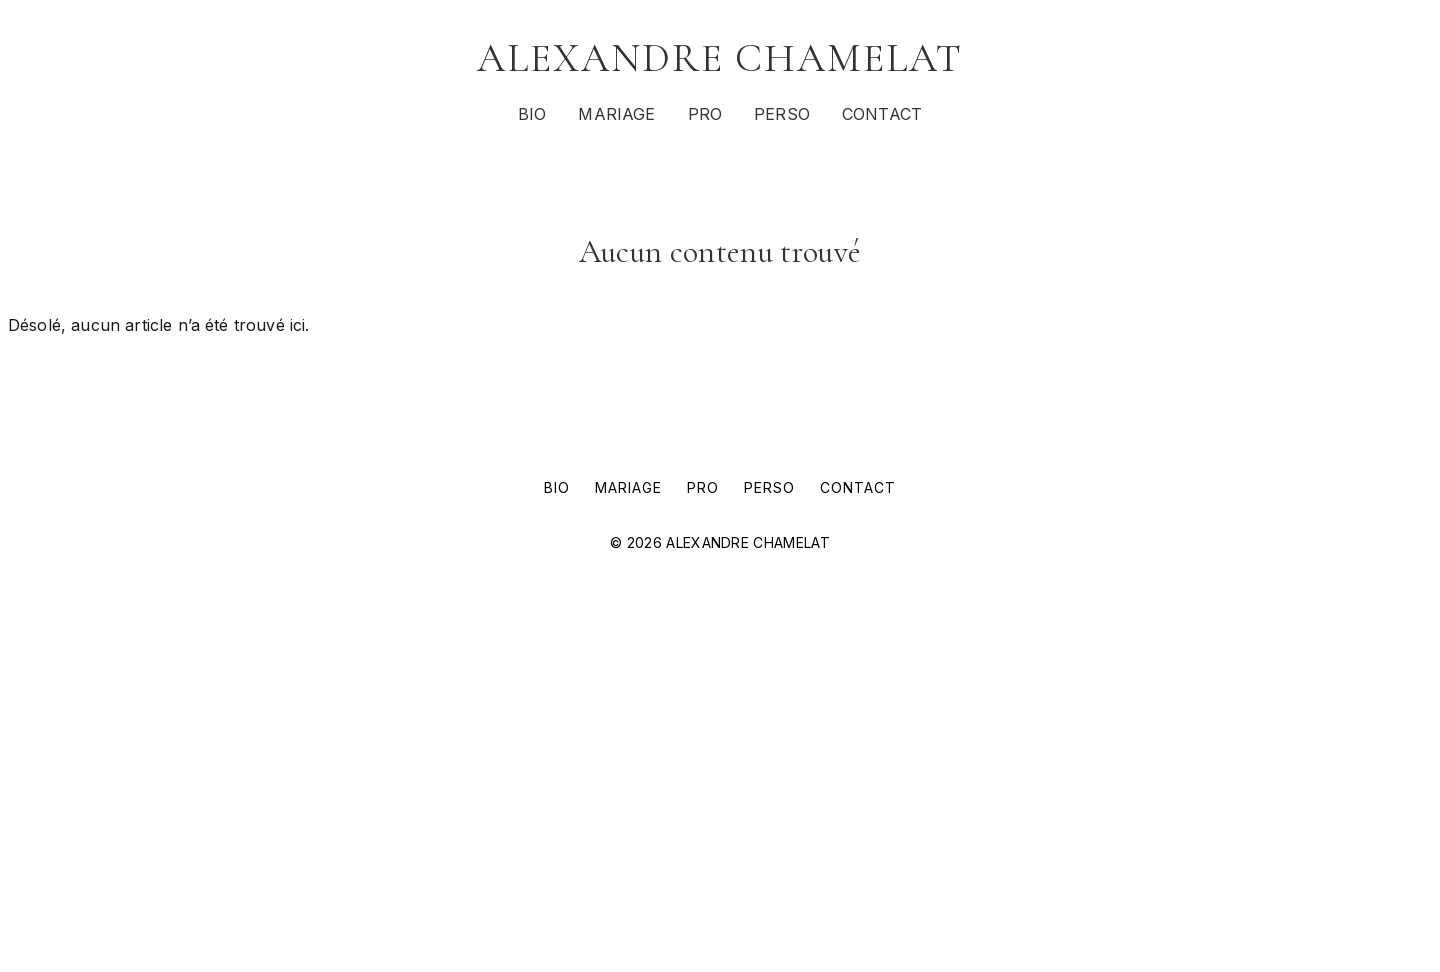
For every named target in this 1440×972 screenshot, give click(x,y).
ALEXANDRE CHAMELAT (720, 58)
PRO (705, 114)
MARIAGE (616, 114)
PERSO (782, 114)
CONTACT (882, 114)
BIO (532, 114)
